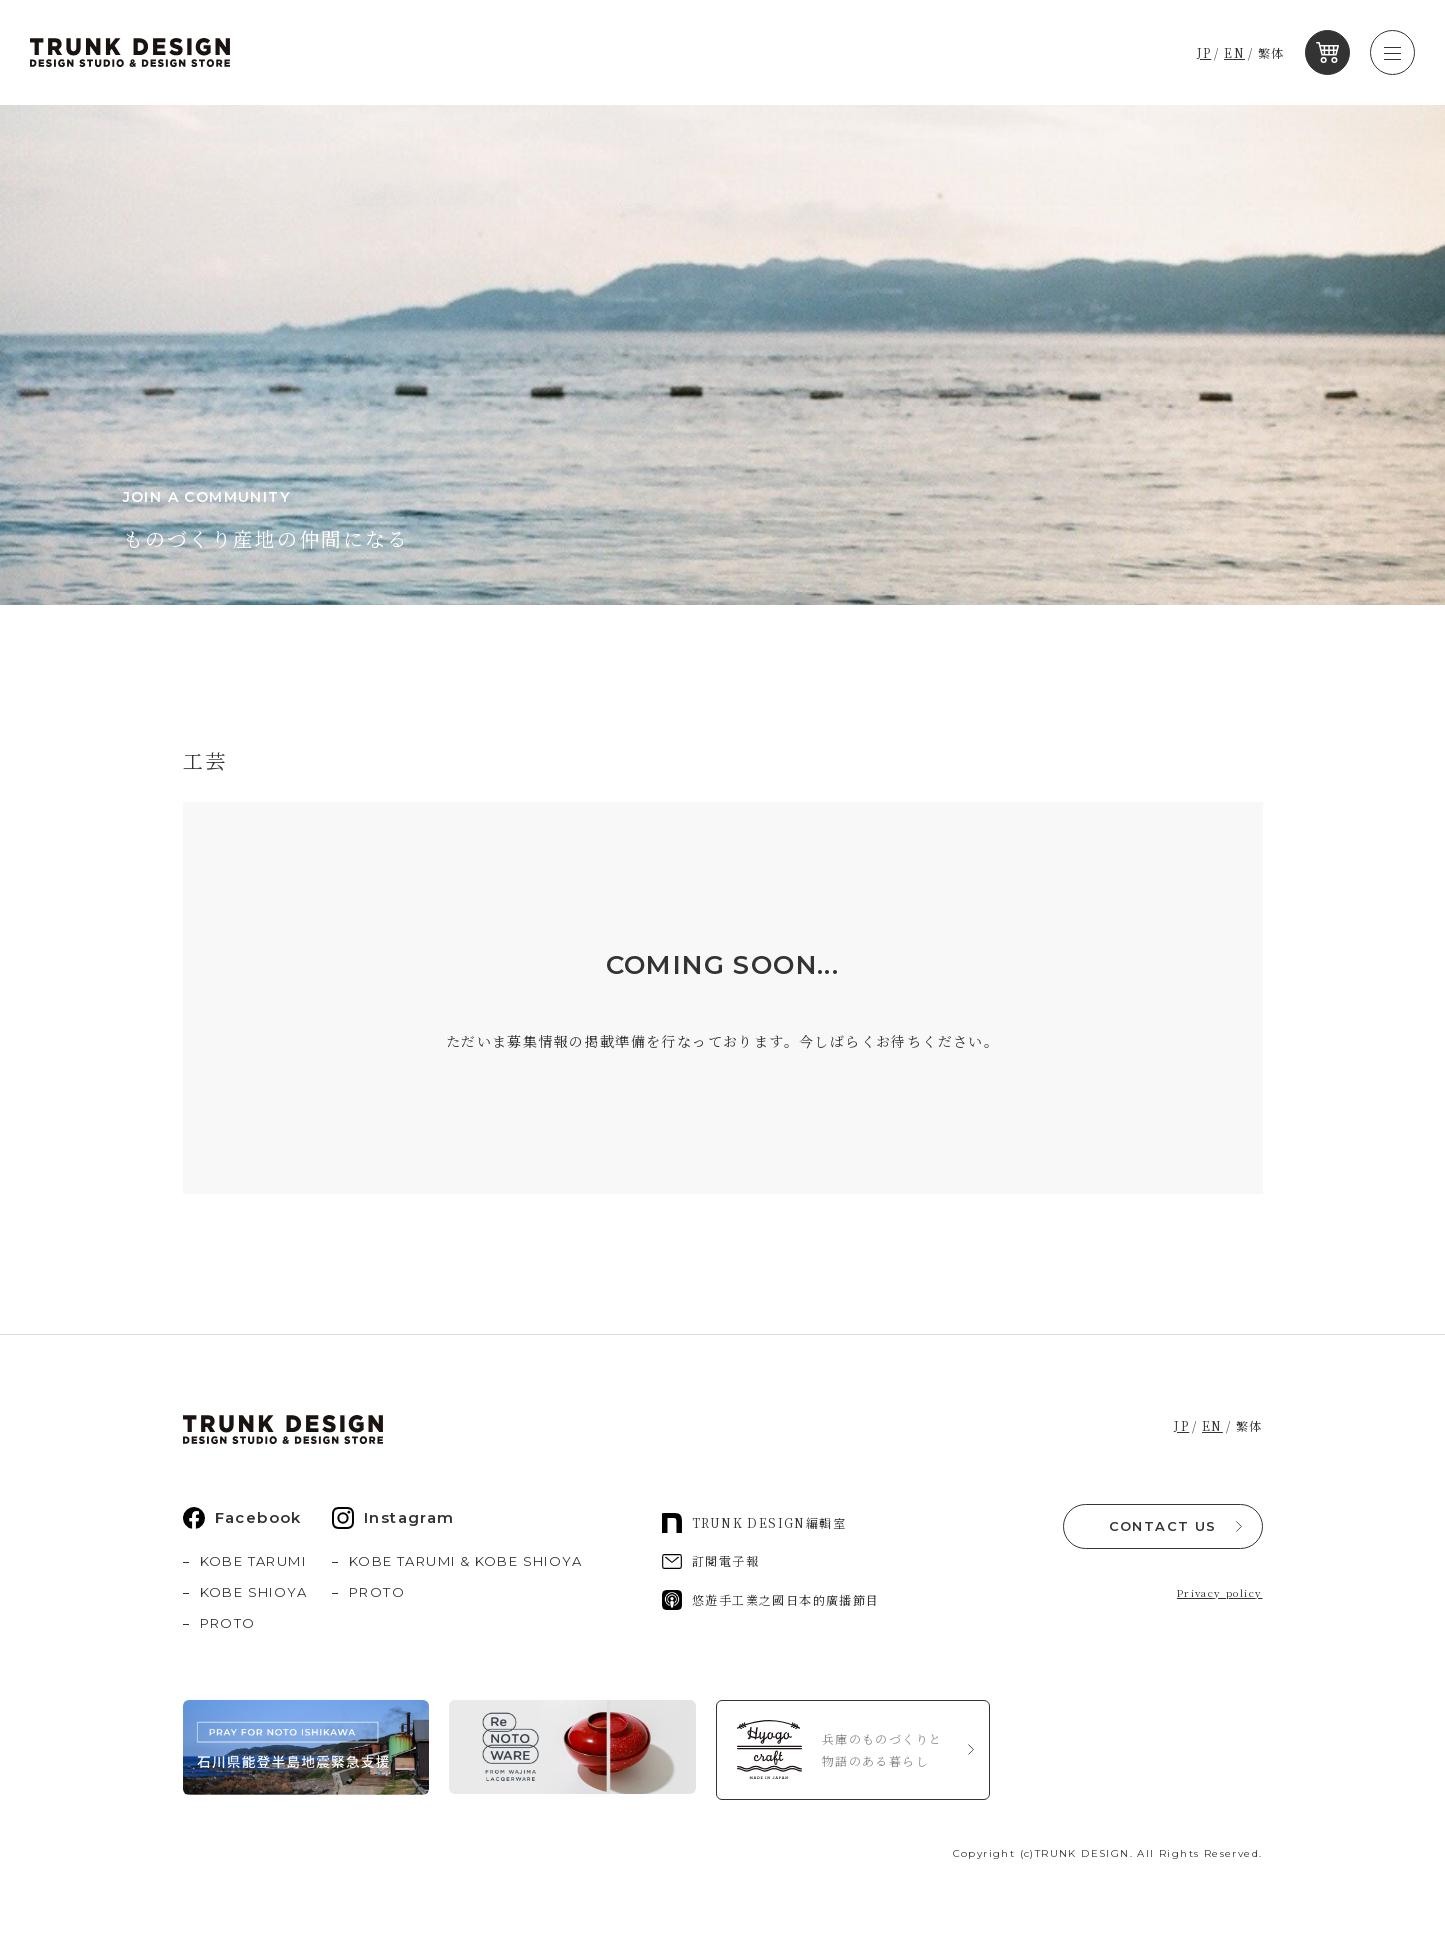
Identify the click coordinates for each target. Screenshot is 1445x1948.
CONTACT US (1163, 1526)
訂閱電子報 (710, 1560)
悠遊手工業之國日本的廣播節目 (771, 1600)
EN (1235, 52)
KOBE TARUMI (253, 1561)
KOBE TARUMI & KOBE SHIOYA (465, 1561)
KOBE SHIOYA (253, 1592)
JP (1204, 52)
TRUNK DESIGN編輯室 (754, 1523)
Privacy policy (1220, 1592)
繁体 (1271, 52)
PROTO (228, 1623)
